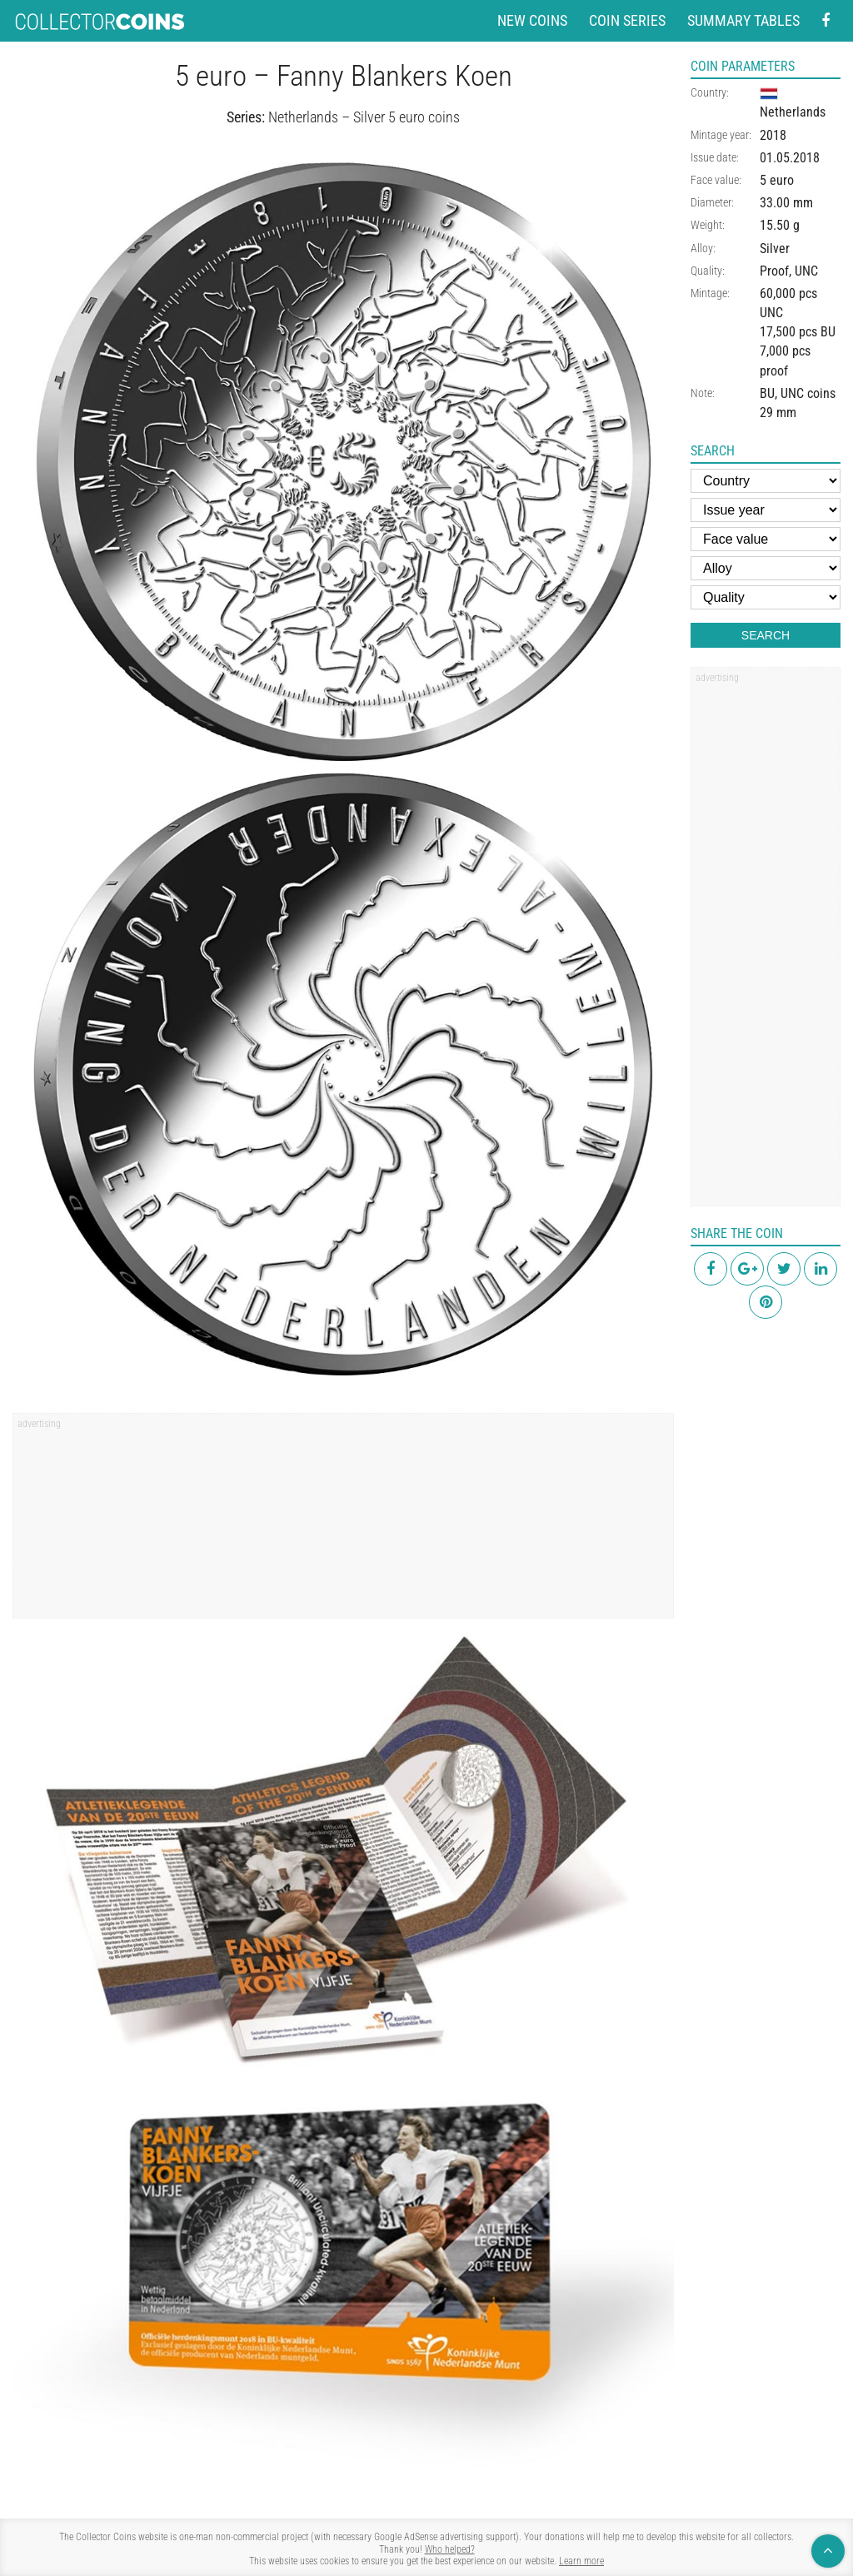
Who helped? (450, 2549)
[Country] (766, 481)
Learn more (581, 2561)
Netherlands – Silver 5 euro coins (364, 117)
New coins (532, 20)
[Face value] (766, 539)
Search (765, 635)
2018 (773, 135)
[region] (343, 1521)
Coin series (627, 20)
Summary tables (743, 20)
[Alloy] (766, 568)
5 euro (777, 180)
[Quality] (766, 597)
